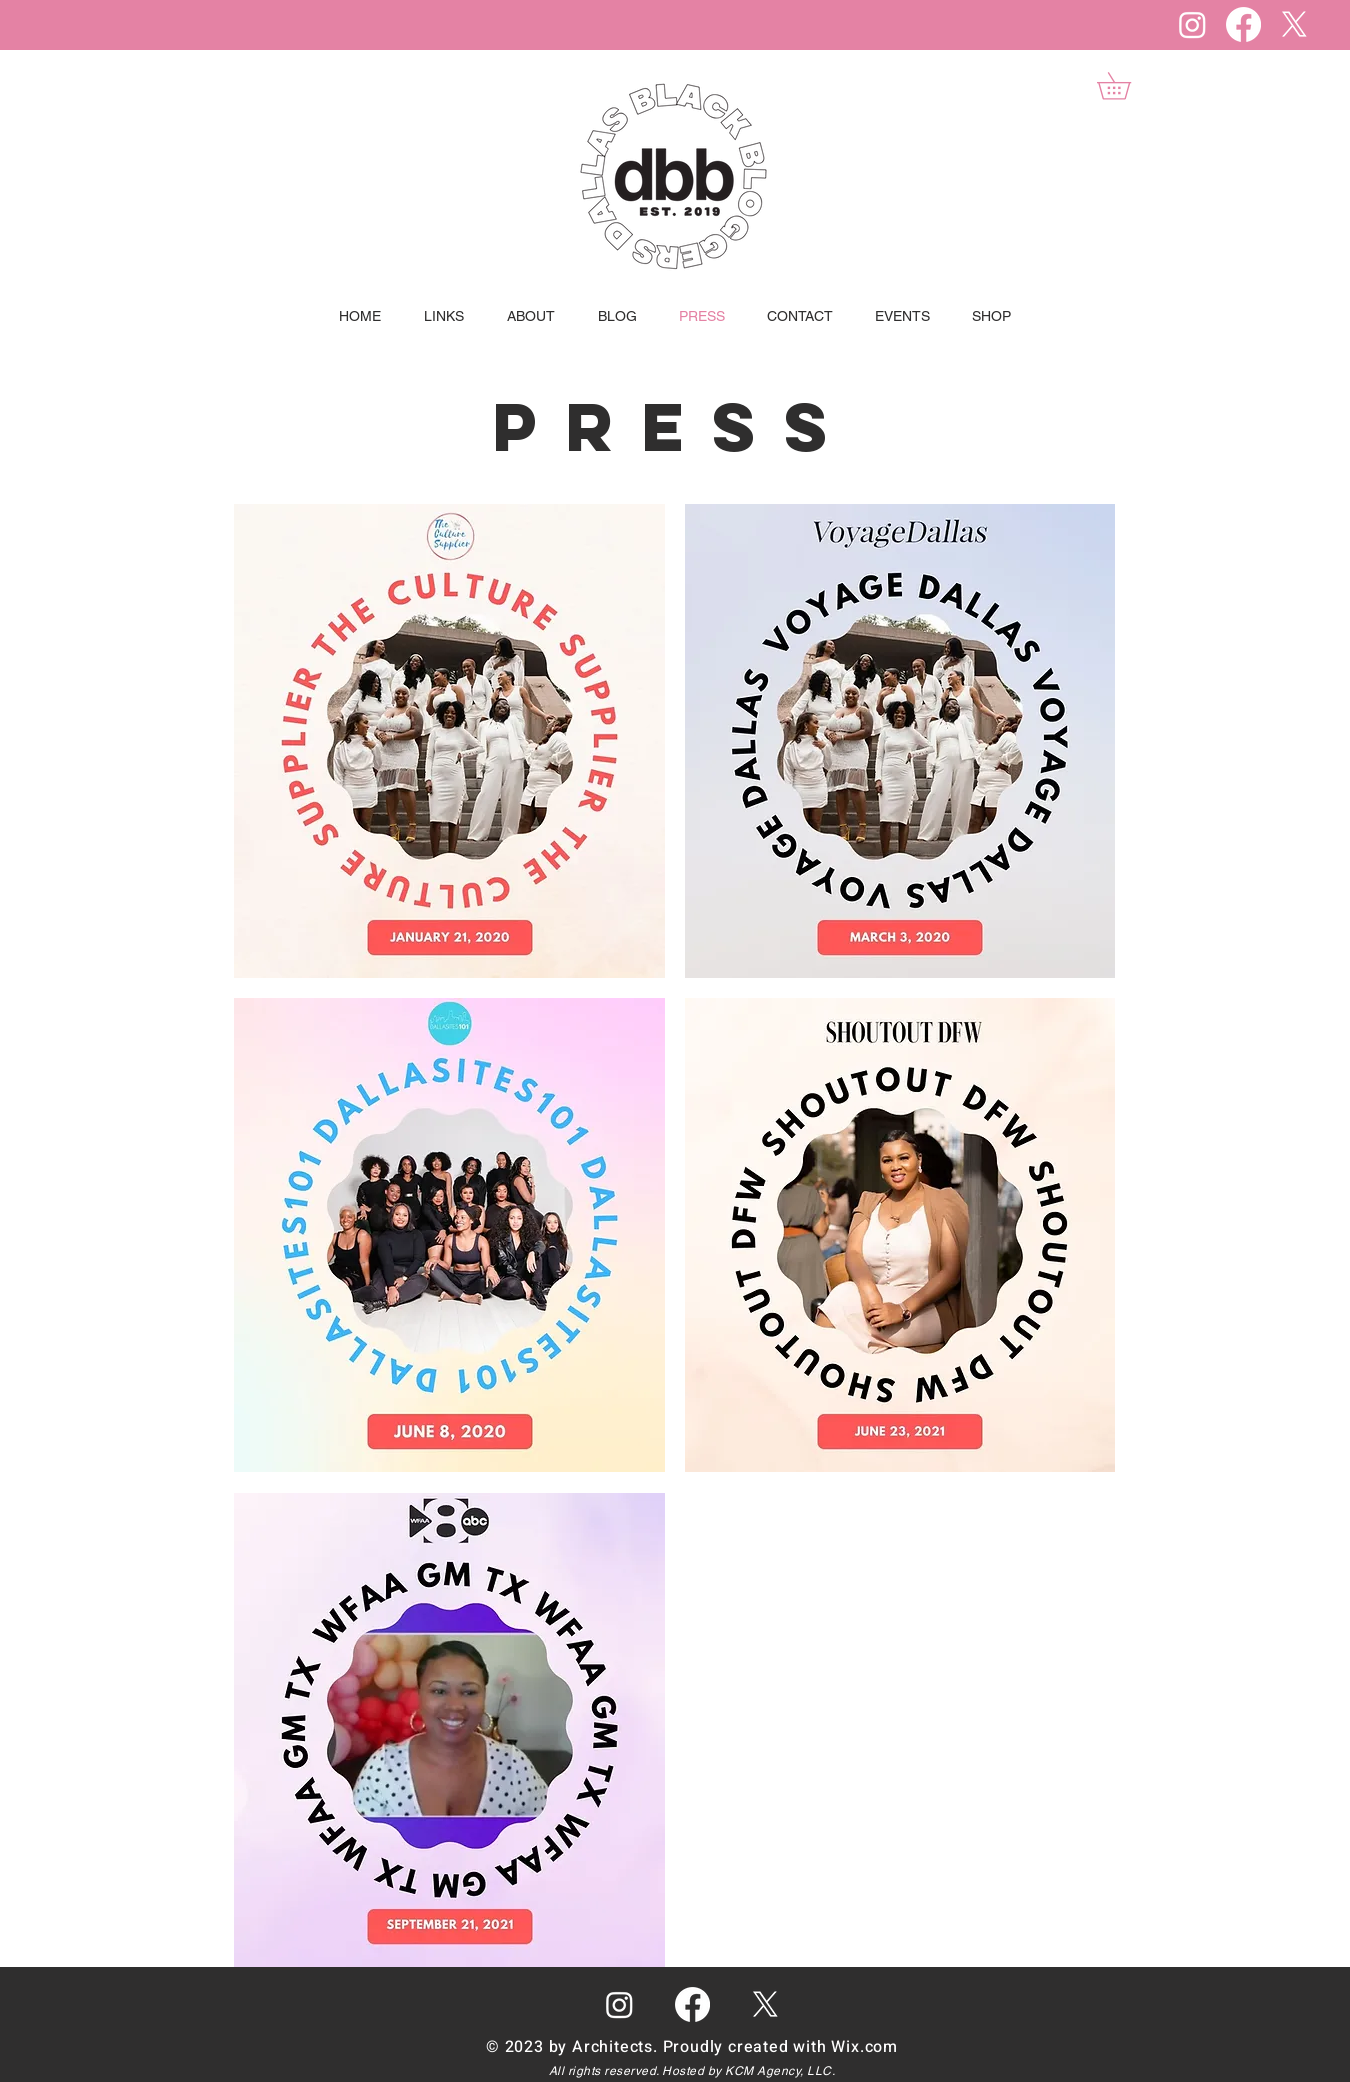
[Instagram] (1192, 24)
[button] (1127, 86)
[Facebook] (1243, 24)
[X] (1294, 24)
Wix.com (864, 2047)
